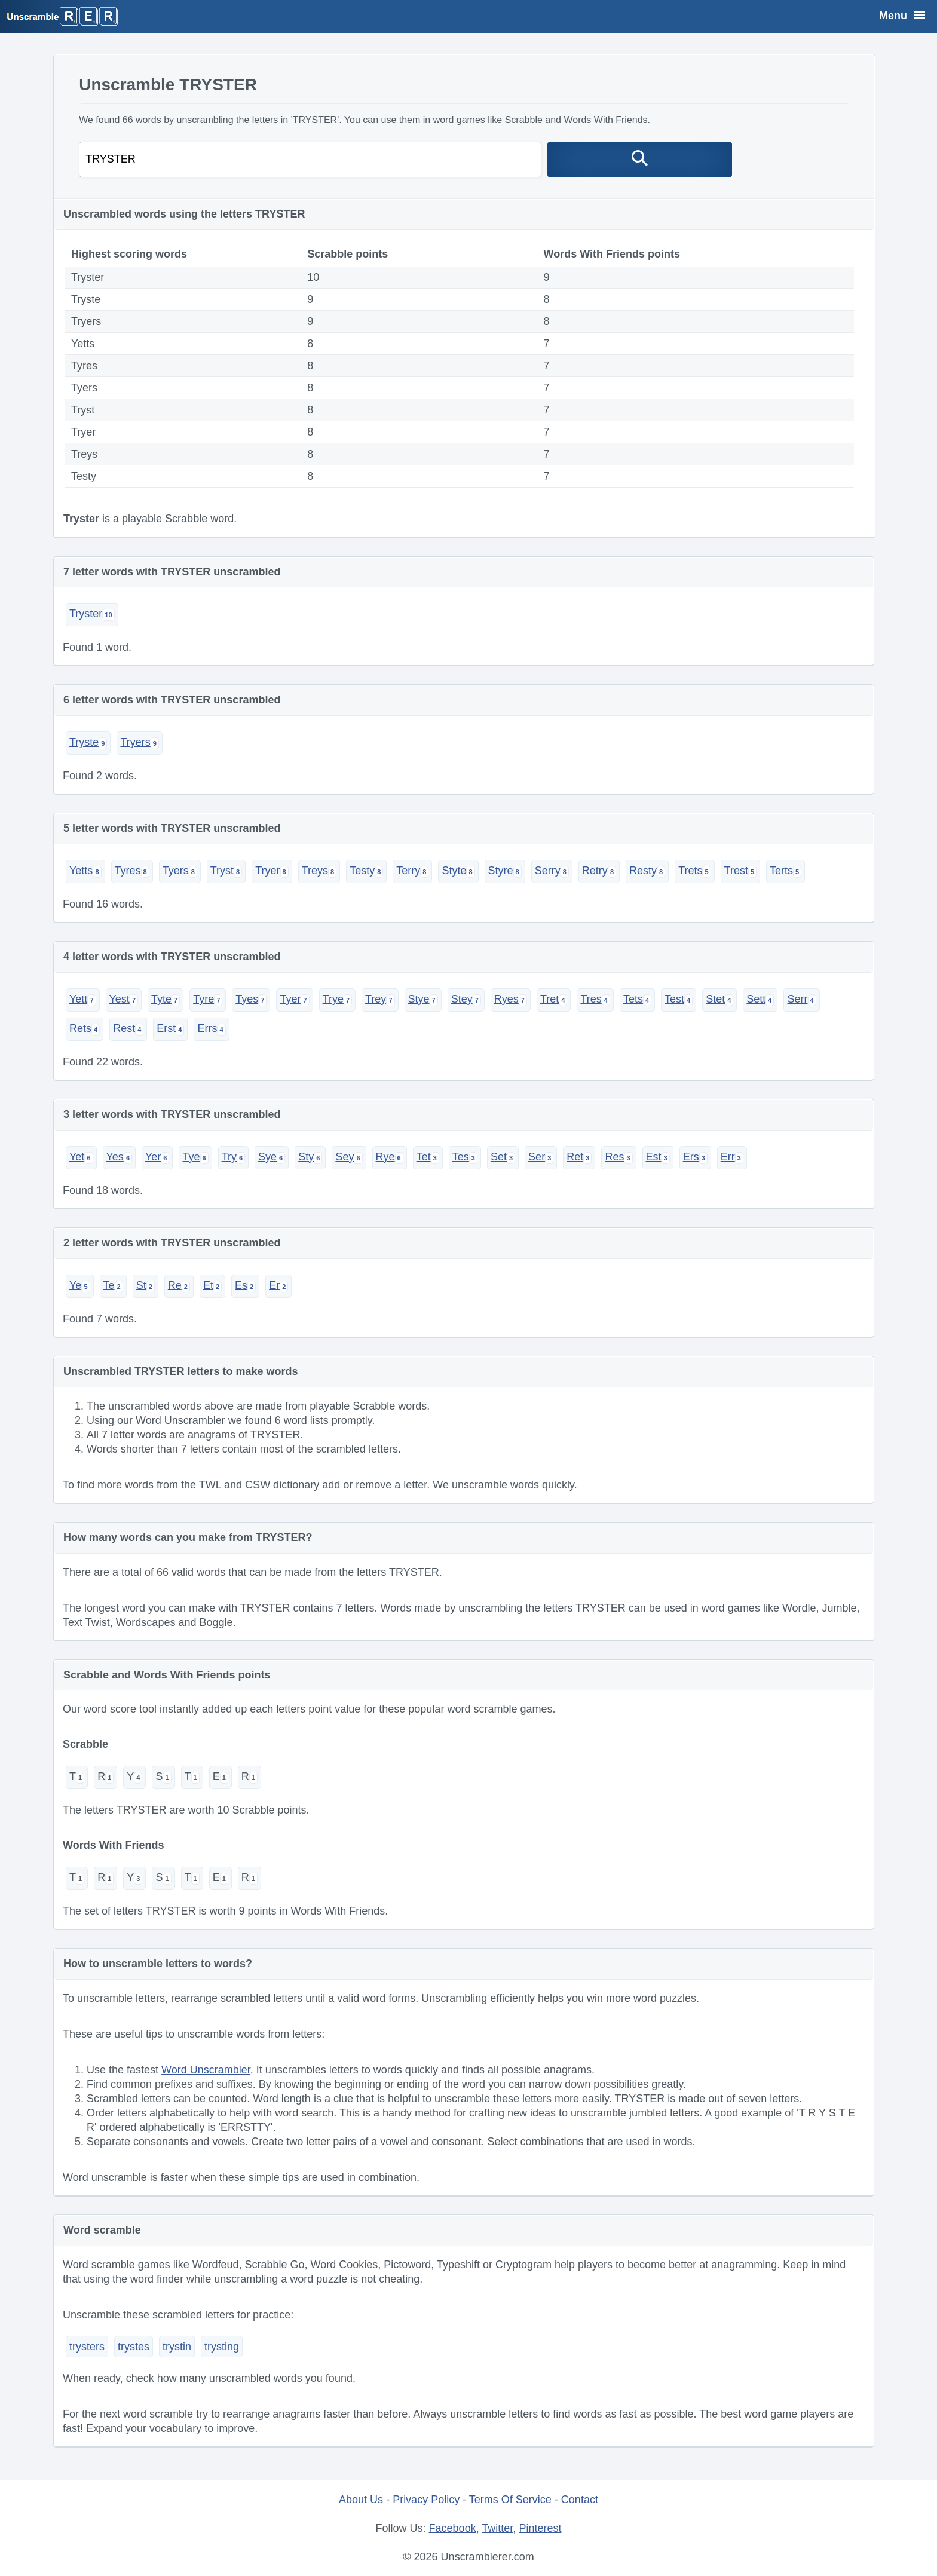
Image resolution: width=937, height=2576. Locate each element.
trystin (177, 2347)
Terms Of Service (510, 2499)
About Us (361, 2499)
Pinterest (540, 2528)
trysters (87, 2347)
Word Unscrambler (205, 2070)
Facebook (452, 2528)
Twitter (497, 2528)
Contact (579, 2499)
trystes (133, 2347)
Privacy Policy (426, 2499)
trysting (221, 2347)
